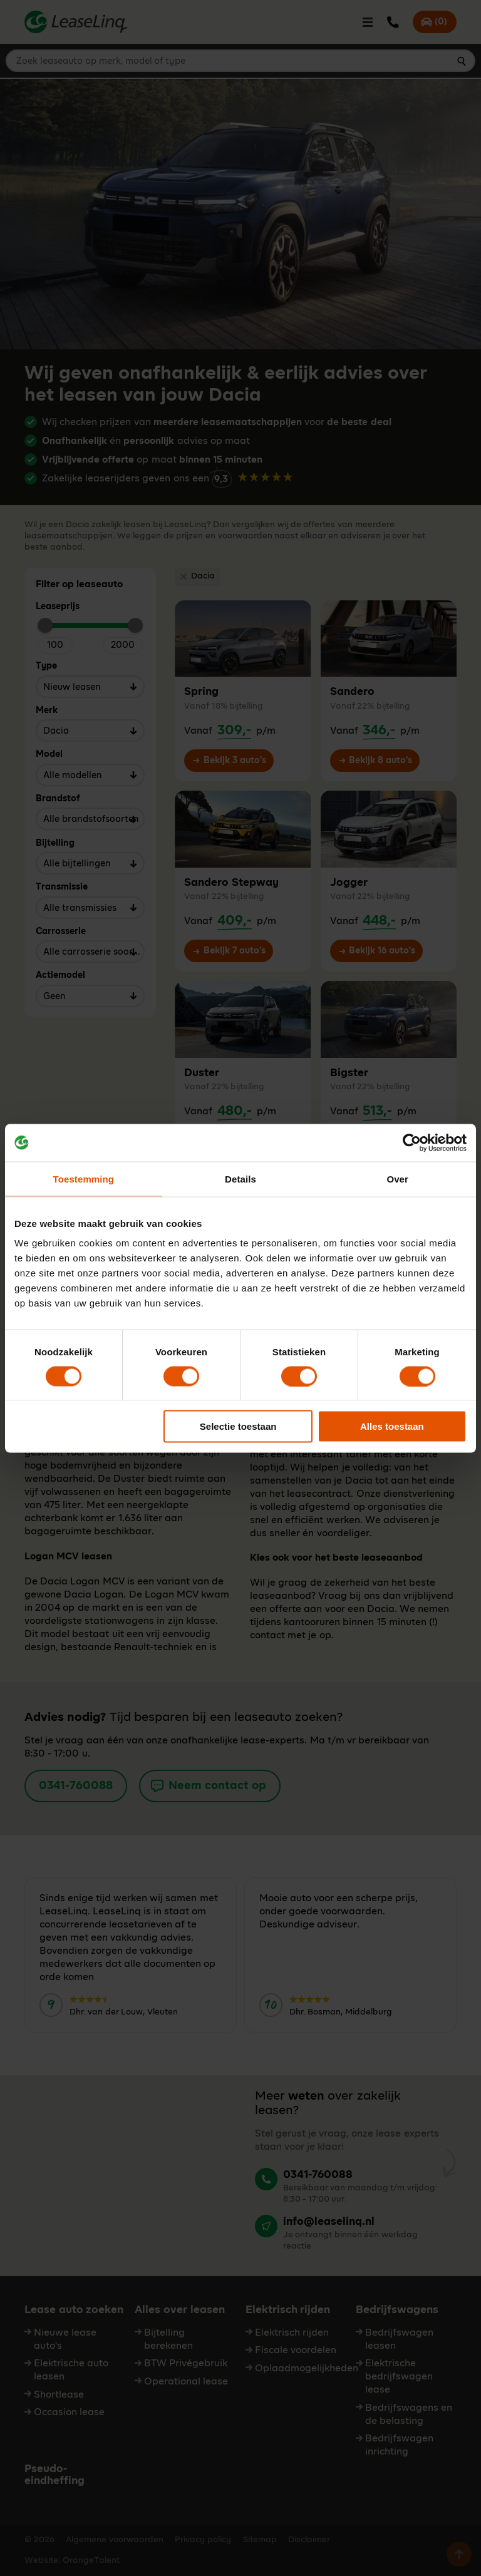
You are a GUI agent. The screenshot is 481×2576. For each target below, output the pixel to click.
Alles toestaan (392, 1426)
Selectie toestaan (238, 1426)
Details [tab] (240, 1178)
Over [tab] (397, 1178)
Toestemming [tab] (84, 1178)
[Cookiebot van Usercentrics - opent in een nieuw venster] (412, 1142)
